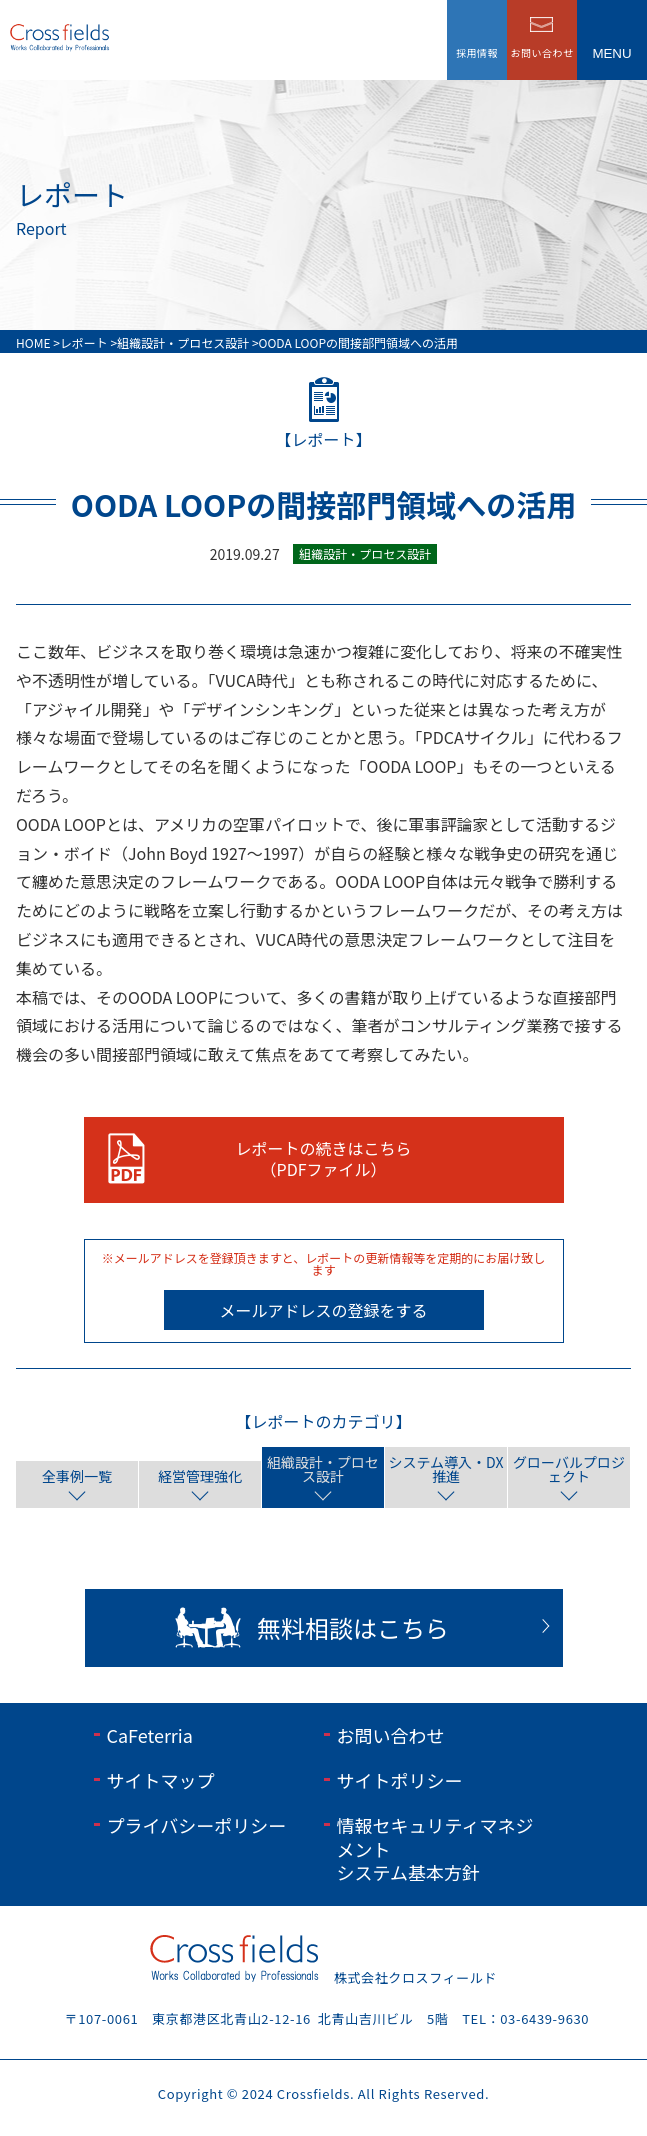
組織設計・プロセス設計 (323, 1469)
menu (611, 53)
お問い (542, 52)
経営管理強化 (200, 1476)
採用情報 (477, 52)
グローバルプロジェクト (569, 1469)
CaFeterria (150, 1735)
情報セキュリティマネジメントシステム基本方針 (435, 1848)
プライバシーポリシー (197, 1825)
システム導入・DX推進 (446, 1469)
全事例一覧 (77, 1476)
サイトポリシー (400, 1780)
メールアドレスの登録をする (323, 1310)
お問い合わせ (391, 1735)
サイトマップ (161, 1780)
